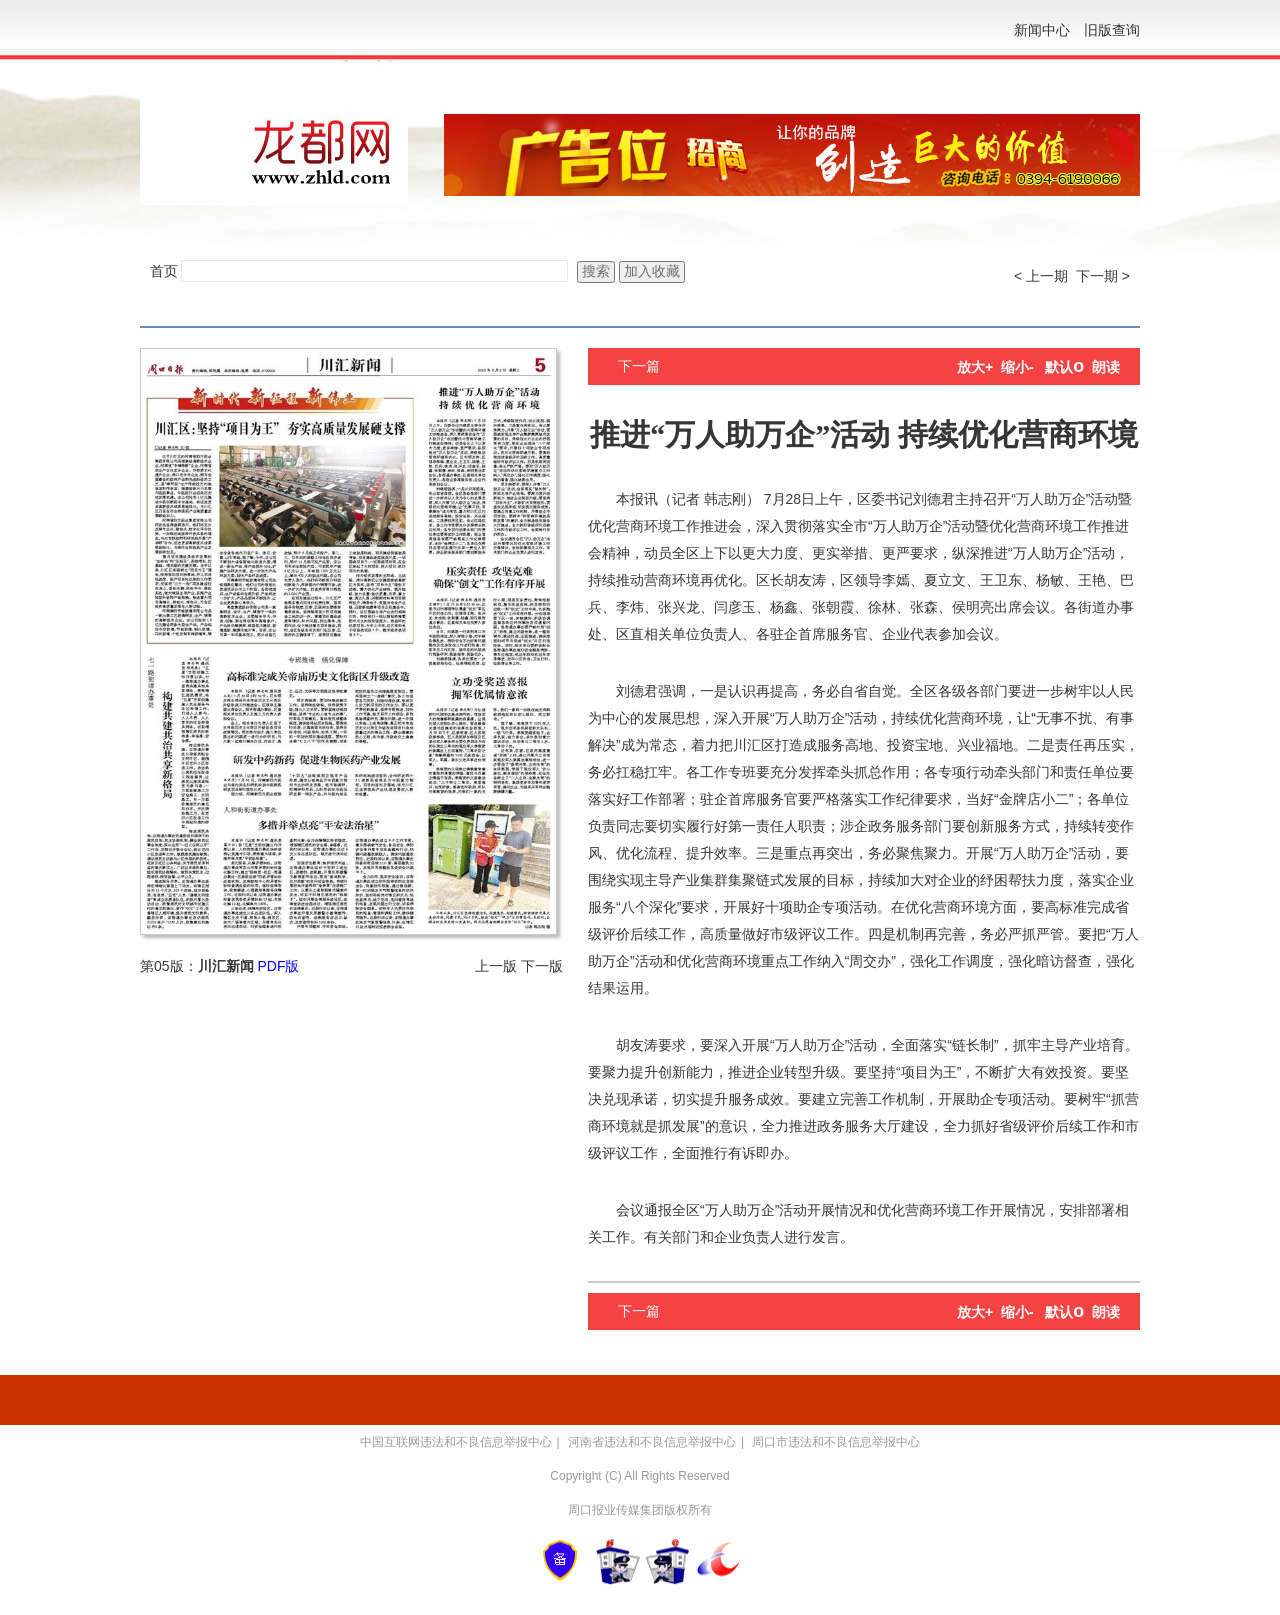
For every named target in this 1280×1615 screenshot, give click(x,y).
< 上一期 (1041, 276)
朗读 (1106, 367)
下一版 (542, 966)
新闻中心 (1042, 30)
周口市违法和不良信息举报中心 (836, 1442)
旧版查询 (1112, 30)
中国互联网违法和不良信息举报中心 (456, 1442)
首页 (164, 271)
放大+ (975, 367)
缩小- (1017, 367)
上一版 (496, 966)
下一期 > (1103, 276)
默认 (1064, 367)
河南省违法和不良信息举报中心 (652, 1442)
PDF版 (278, 966)
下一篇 (639, 366)
